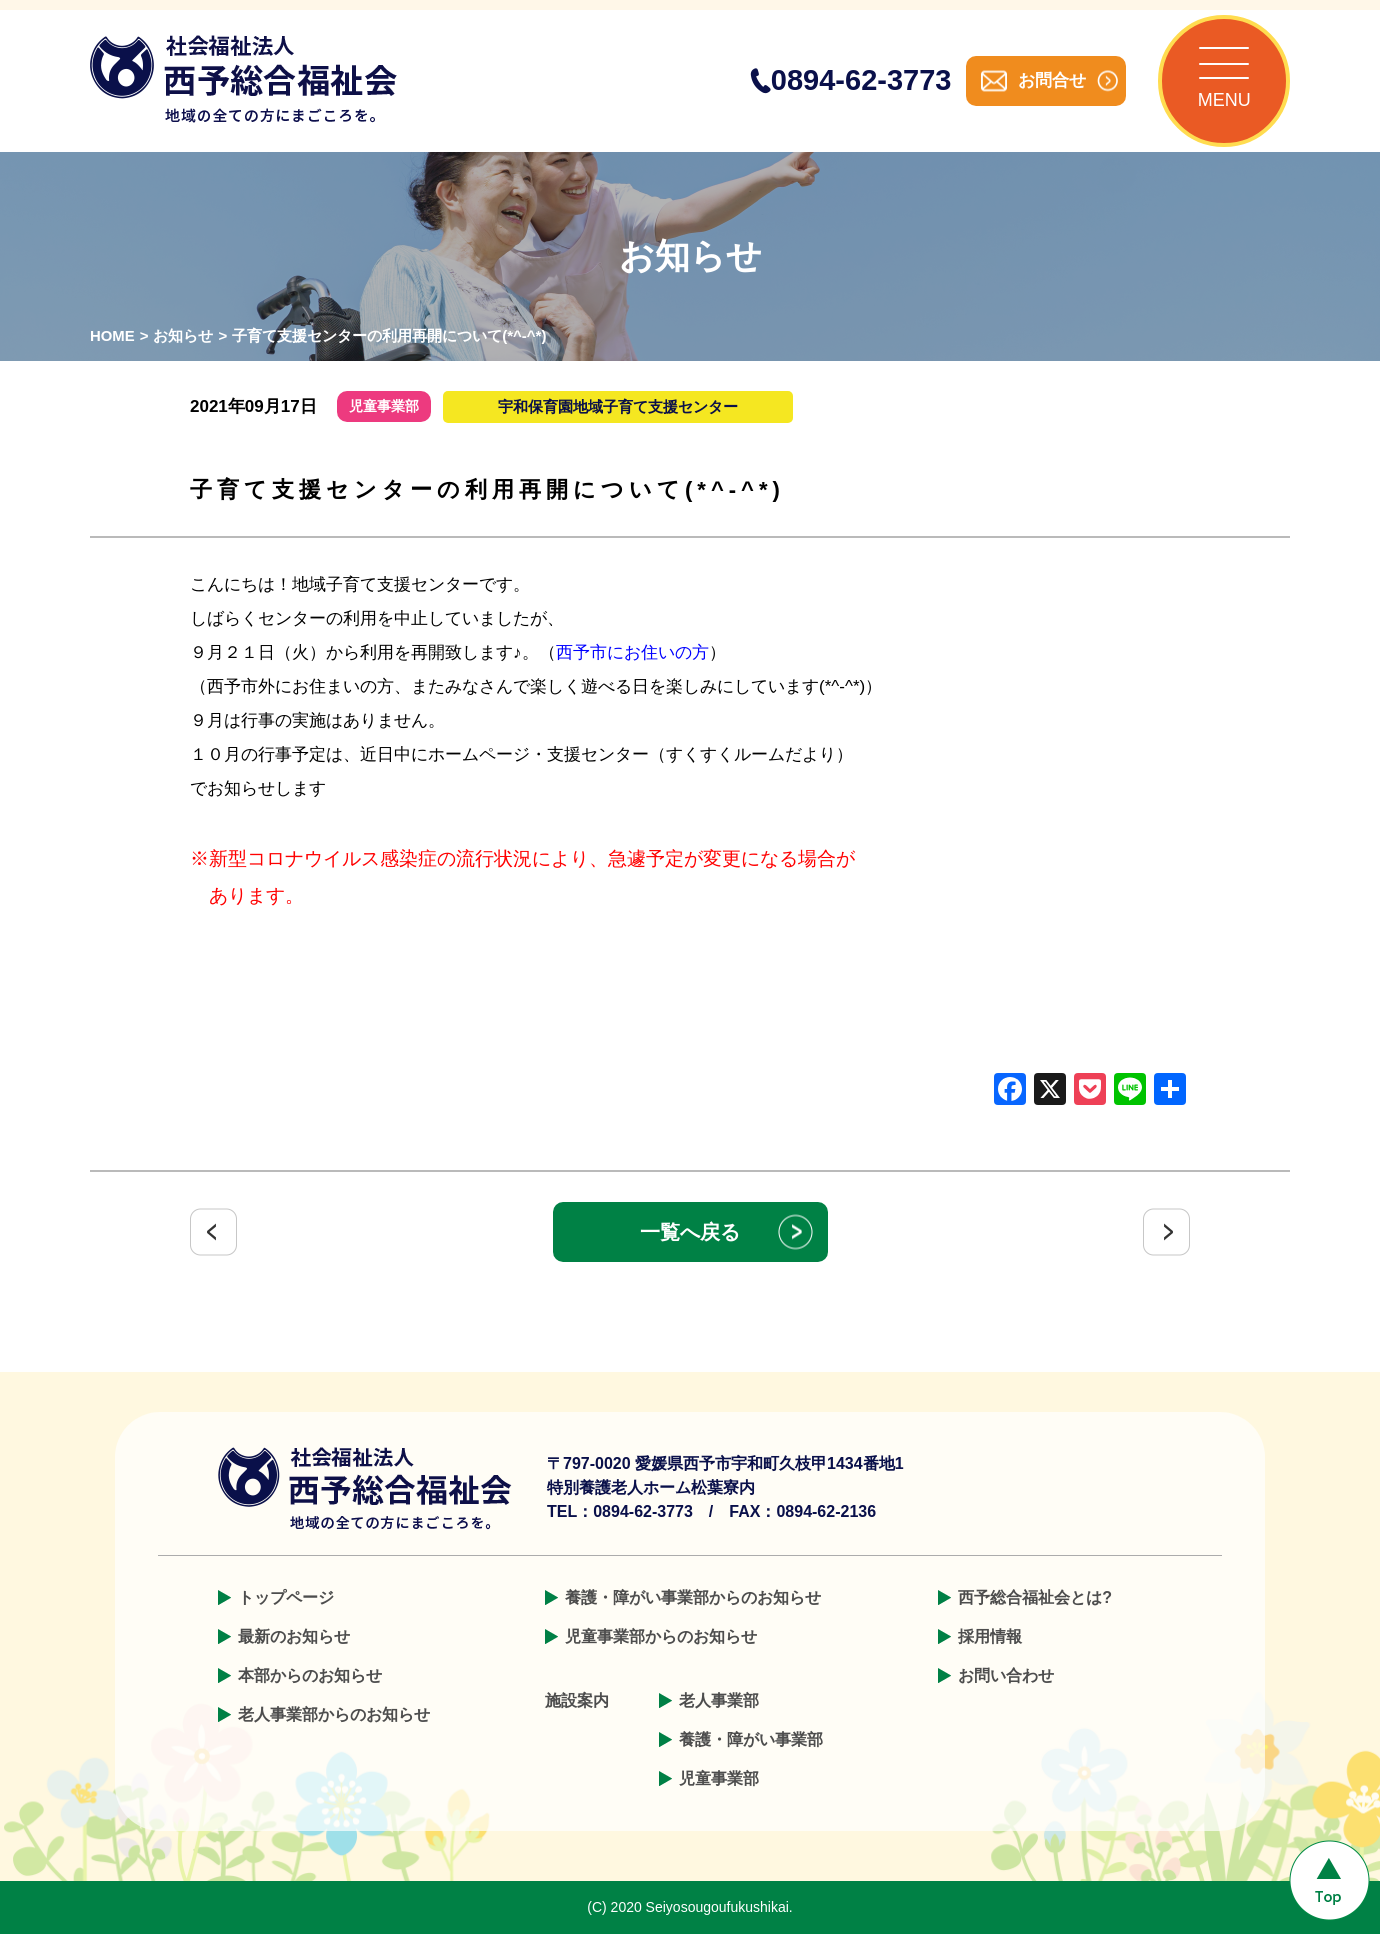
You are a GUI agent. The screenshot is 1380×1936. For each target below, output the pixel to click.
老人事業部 (719, 1702)
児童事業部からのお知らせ (661, 1638)
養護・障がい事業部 (751, 1741)
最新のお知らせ (294, 1638)
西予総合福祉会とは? (1035, 1599)
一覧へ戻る (690, 1234)
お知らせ (184, 338)
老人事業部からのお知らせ (334, 1716)
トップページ (286, 1599)
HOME (112, 338)
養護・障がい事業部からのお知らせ (693, 1599)
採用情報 (990, 1638)
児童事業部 (719, 1780)
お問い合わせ (1006, 1677)
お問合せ (1050, 81)
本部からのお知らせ (310, 1677)
